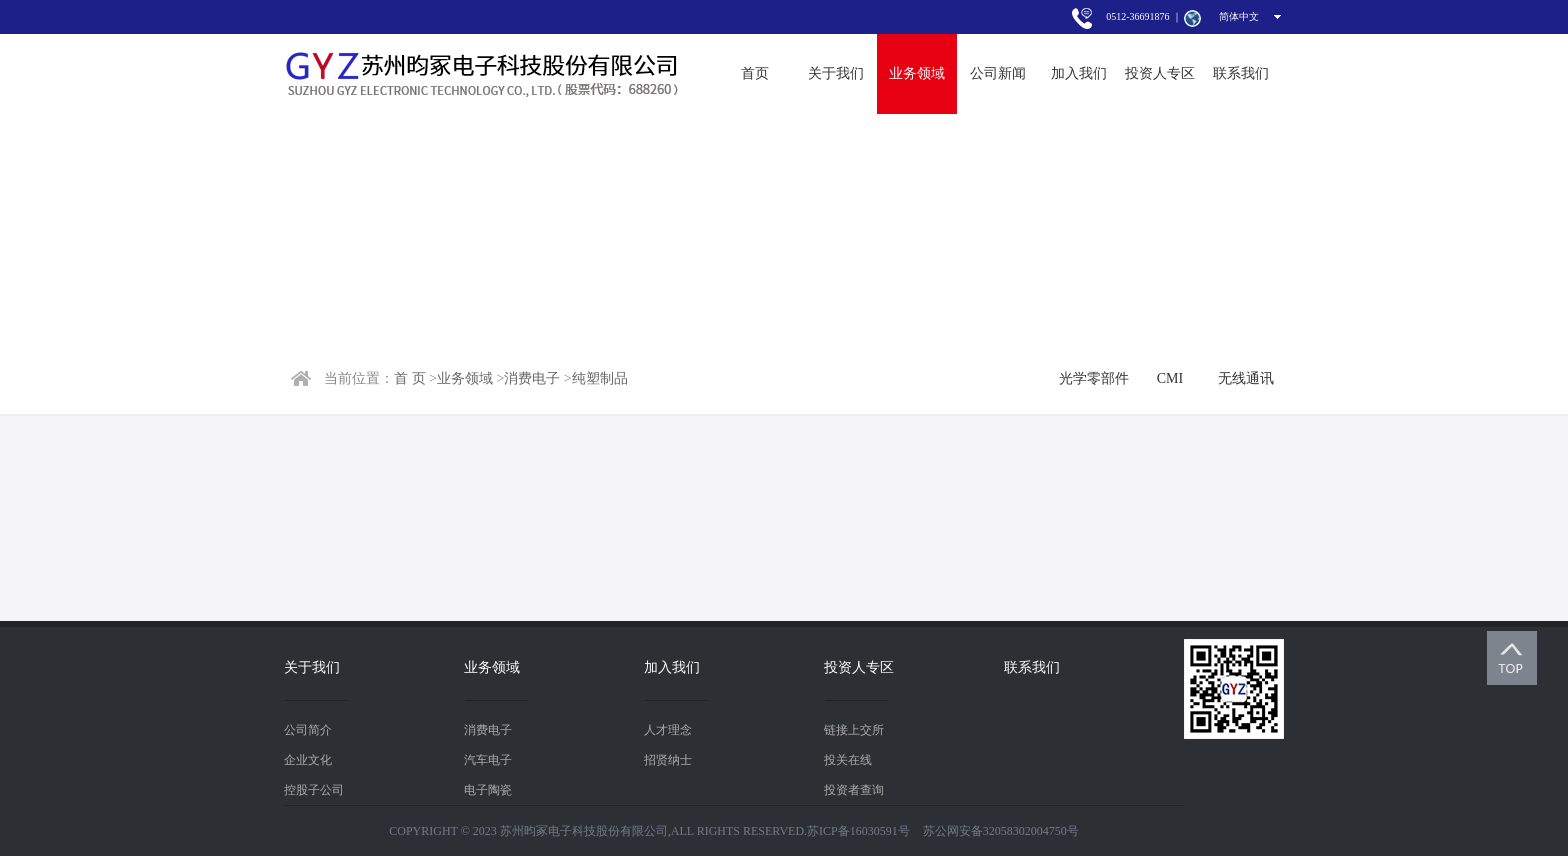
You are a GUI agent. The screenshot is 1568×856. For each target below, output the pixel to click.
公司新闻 (998, 73)
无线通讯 (1246, 378)
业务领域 (917, 73)
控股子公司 (314, 790)
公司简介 (308, 730)
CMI (1170, 378)
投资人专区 (1160, 73)
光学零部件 (1094, 378)
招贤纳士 (668, 760)
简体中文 (1239, 16)
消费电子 (532, 378)
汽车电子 (488, 760)
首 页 (410, 378)
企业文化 (308, 760)
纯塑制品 (600, 378)
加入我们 (1079, 73)
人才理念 (668, 730)
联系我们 (1241, 73)
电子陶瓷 (488, 790)
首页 (755, 73)
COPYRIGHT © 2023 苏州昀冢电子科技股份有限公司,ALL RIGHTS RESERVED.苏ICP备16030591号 (649, 831)
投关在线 (848, 760)
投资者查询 (854, 790)
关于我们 (836, 73)
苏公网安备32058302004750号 (1001, 831)
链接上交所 (854, 730)
